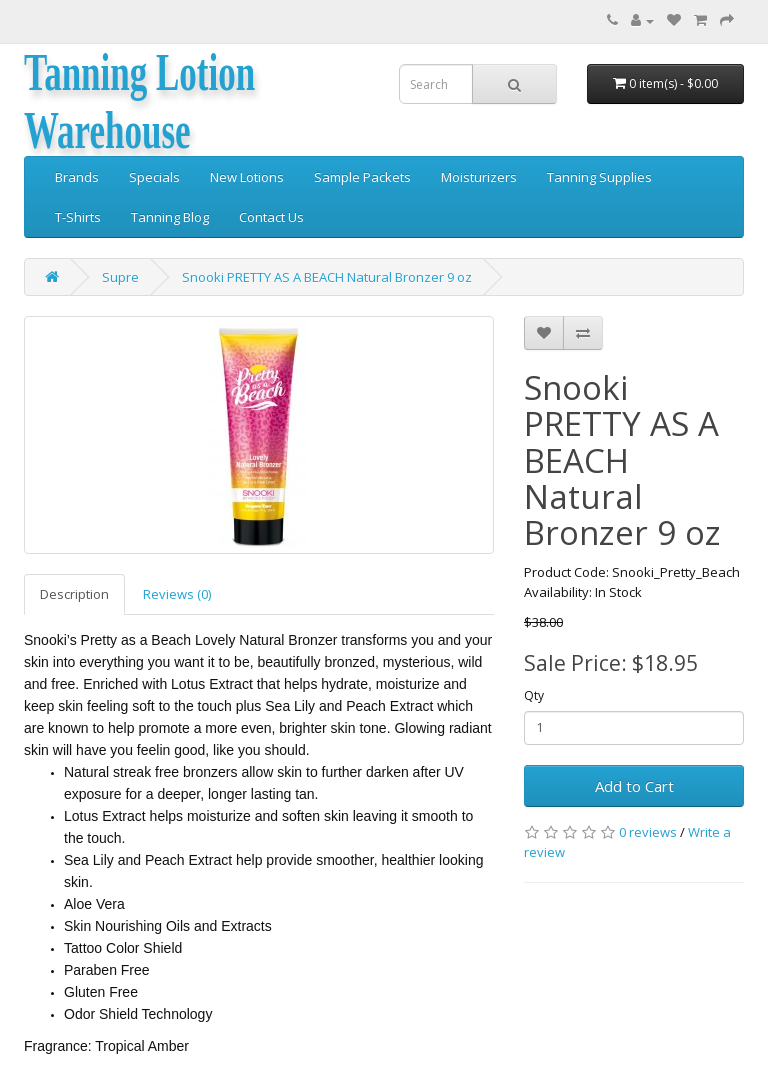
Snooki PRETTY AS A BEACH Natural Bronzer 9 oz (327, 277)
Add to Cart (634, 786)
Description (74, 594)
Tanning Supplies (599, 177)
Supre (120, 277)
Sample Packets (362, 177)
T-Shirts (78, 217)
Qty (534, 695)
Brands (77, 177)
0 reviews (648, 832)
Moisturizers (479, 177)
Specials (154, 177)
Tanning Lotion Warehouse (139, 101)
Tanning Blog (170, 217)
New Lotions (247, 177)
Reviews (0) (177, 594)
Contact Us (271, 217)
